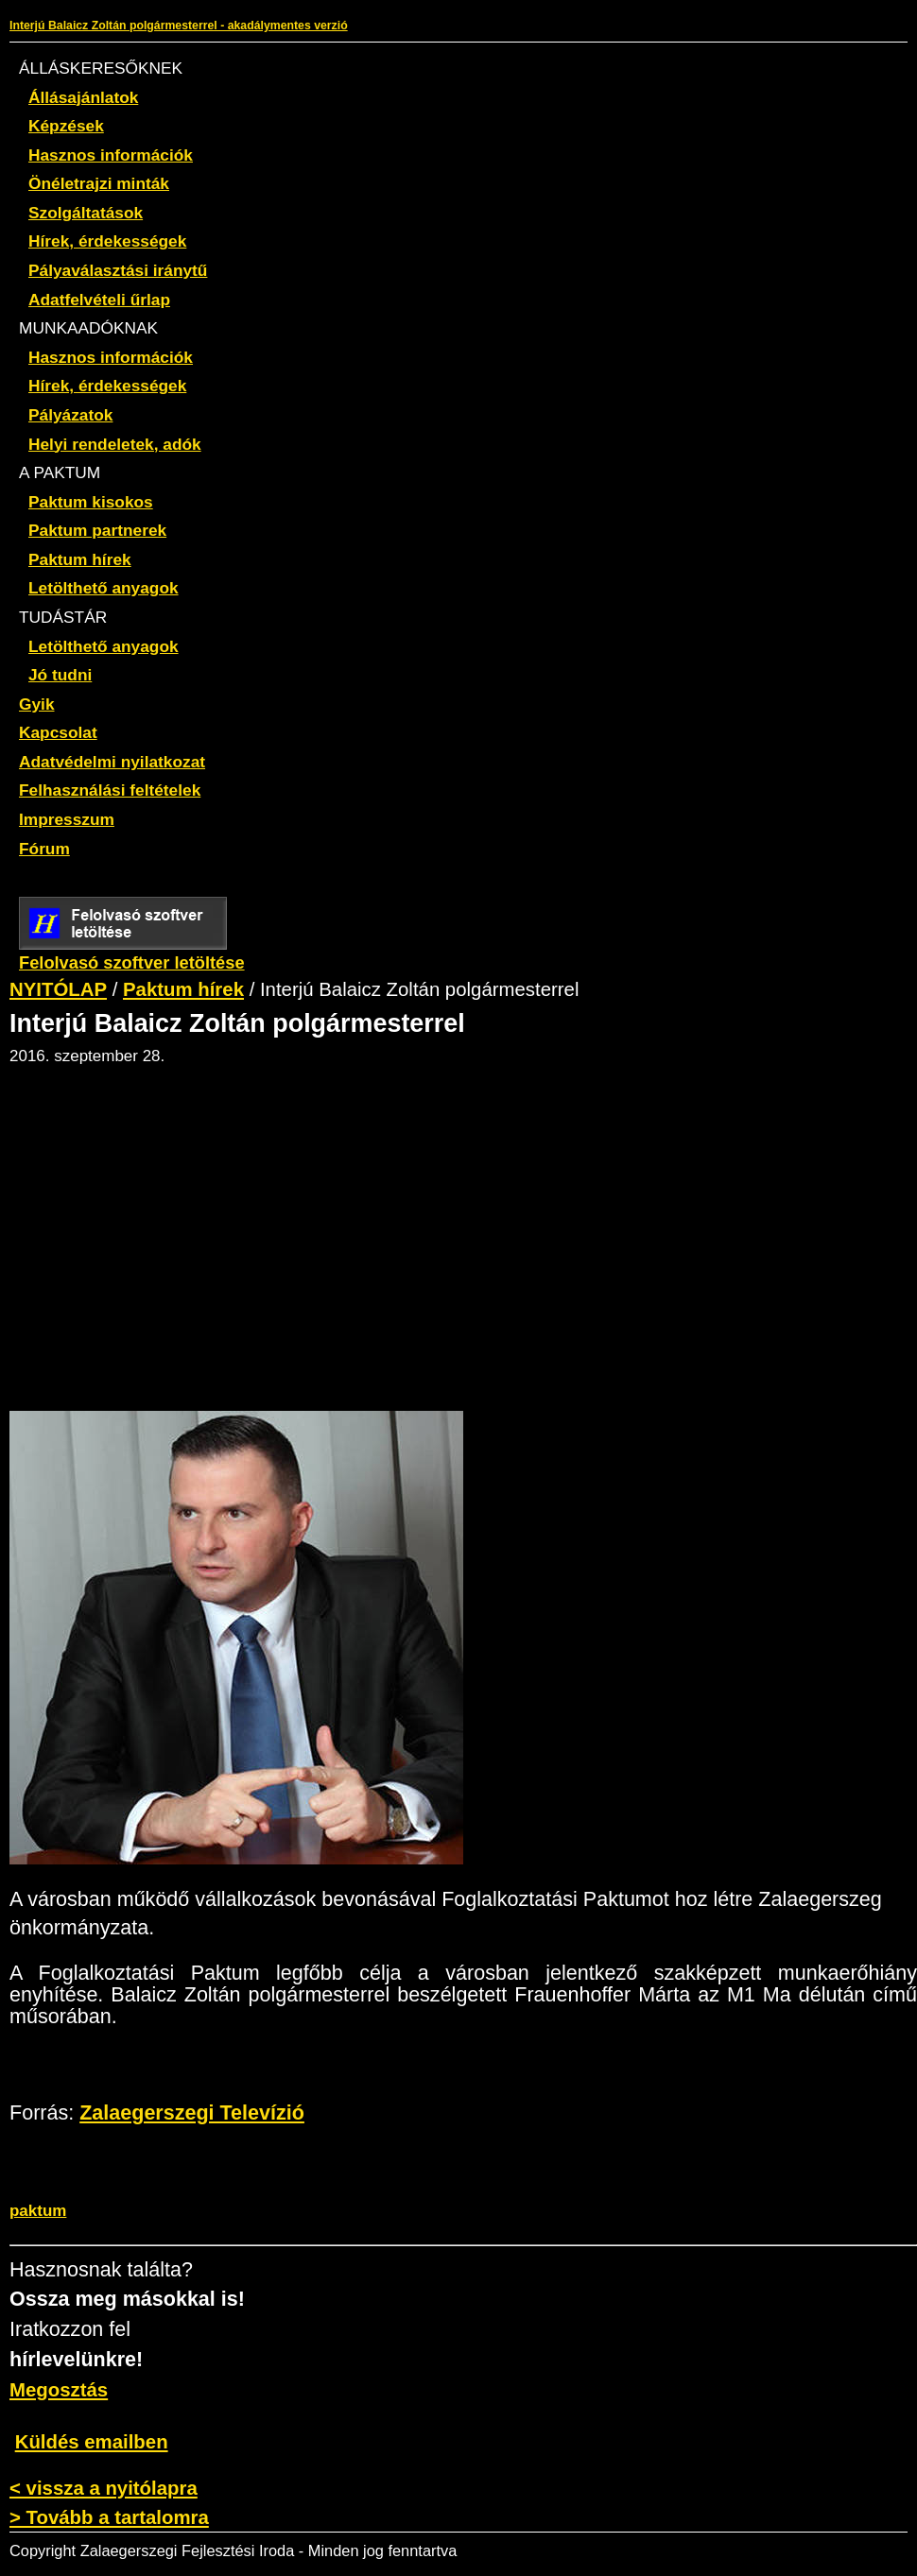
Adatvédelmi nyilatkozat (112, 761)
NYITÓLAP (58, 989)
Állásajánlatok (83, 97)
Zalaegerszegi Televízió (191, 2113)
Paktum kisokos (90, 501)
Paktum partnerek (97, 530)
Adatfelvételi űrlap (99, 299)
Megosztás (58, 2389)
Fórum (44, 848)
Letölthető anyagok (103, 587)
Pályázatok (70, 414)
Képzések (66, 125)
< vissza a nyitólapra (103, 2488)
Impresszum (66, 819)
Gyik (37, 704)
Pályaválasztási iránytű (117, 270)
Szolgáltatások (85, 212)
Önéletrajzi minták (98, 183)
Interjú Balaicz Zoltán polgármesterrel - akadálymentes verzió (178, 25)
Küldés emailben (91, 2441)
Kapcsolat (58, 732)
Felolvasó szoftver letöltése (132, 953)
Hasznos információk (110, 155)
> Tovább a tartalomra (109, 2517)
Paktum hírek (79, 559)
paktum (37, 2211)
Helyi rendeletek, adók (114, 444)
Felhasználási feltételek (109, 790)
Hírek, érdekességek (107, 241)
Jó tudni (60, 674)
